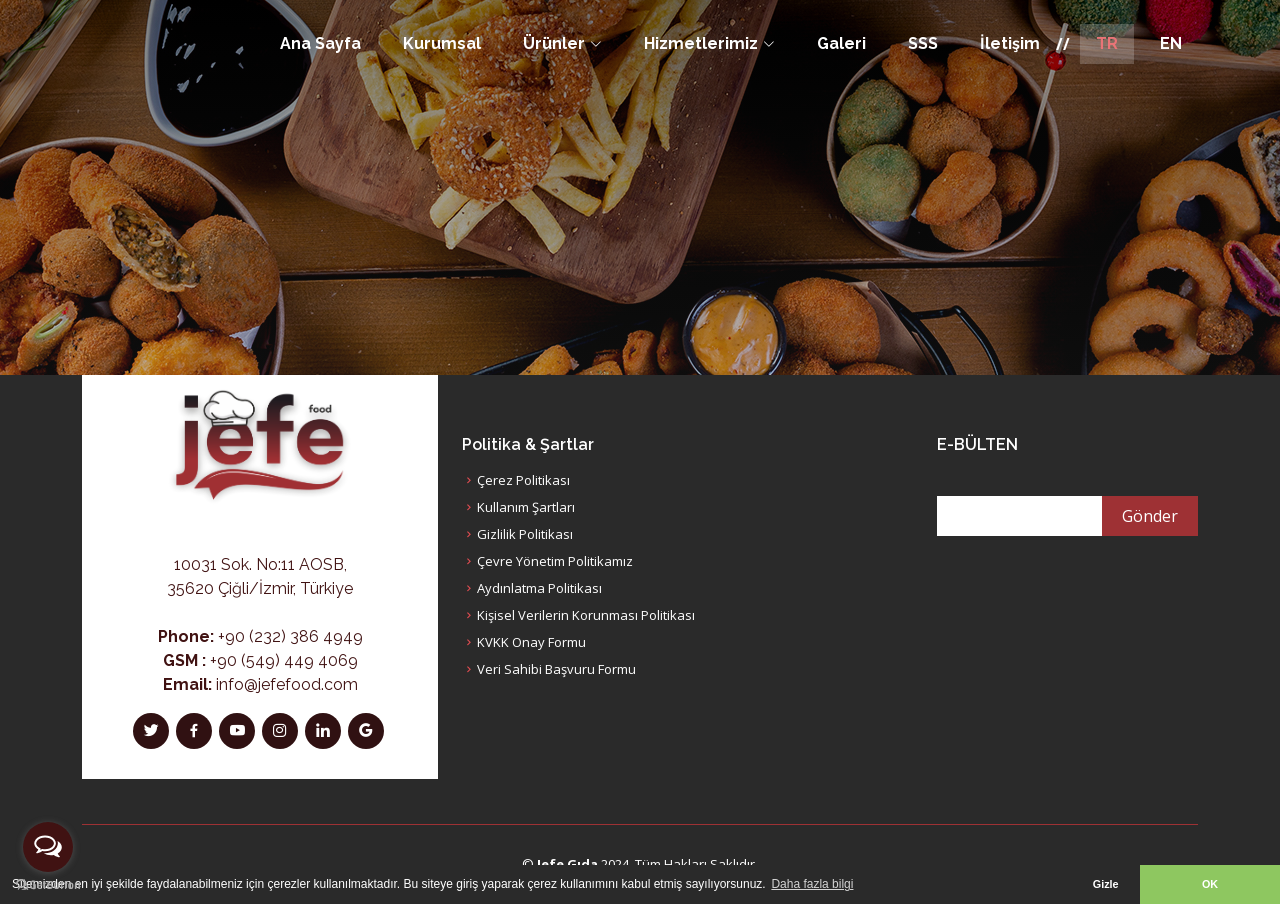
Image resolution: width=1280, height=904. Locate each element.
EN (1171, 43)
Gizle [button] (1106, 884)
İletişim (1010, 43)
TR (1107, 43)
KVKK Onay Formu (531, 642)
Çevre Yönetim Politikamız (555, 561)
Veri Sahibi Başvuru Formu (556, 669)
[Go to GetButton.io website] (48, 884)
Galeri (841, 43)
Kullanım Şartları (526, 507)
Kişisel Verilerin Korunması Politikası (586, 615)
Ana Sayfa (320, 43)
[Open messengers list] (48, 847)
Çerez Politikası (523, 480)
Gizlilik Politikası (525, 534)
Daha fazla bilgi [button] (812, 884)
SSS (923, 43)
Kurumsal (442, 43)
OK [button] (1210, 884)
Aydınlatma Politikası (539, 588)
